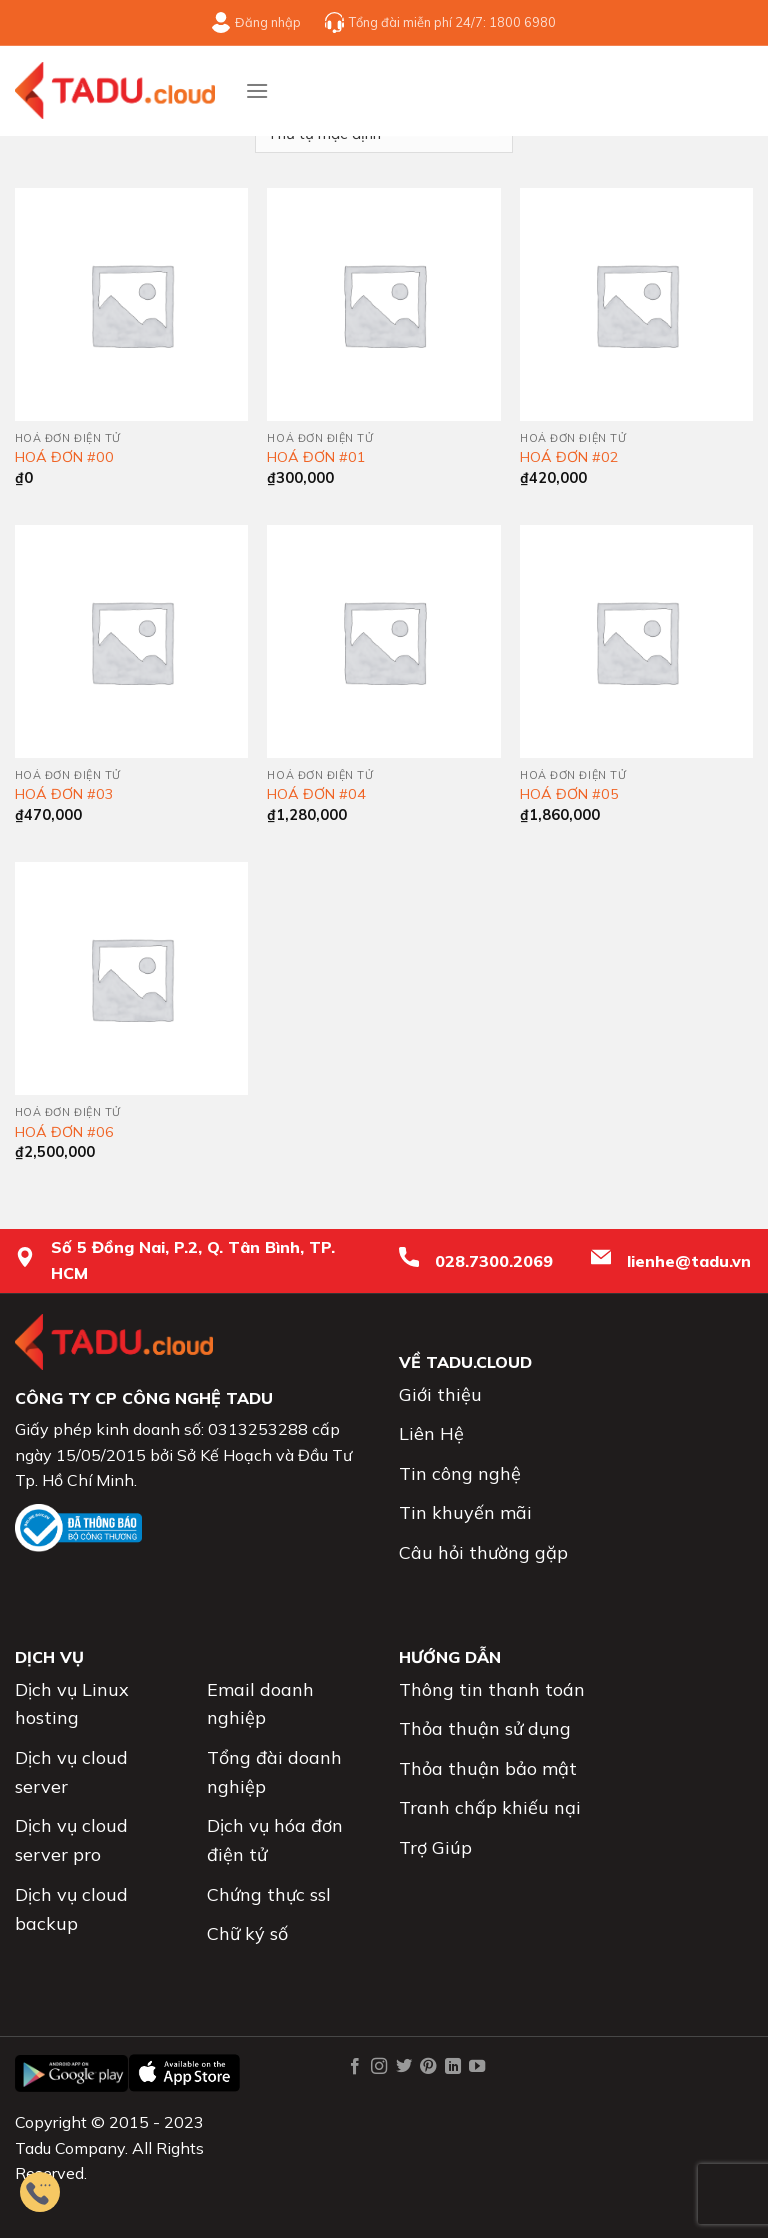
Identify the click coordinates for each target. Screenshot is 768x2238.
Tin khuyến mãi (465, 1512)
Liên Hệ (431, 1433)
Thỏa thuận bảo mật (488, 1768)
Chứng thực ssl (269, 1894)
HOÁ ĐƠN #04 (316, 794)
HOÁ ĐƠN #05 (569, 794)
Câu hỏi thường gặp (483, 1552)
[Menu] (257, 90)
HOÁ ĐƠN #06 (64, 1132)
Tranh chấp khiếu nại (490, 1807)
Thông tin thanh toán (492, 1689)
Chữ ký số (247, 1933)
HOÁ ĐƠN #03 (64, 794)
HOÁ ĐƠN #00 (64, 457)
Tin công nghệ (460, 1473)
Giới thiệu (440, 1394)
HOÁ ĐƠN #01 (316, 457)
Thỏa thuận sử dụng (485, 1728)
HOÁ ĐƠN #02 (569, 457)
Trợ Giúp (435, 1847)
